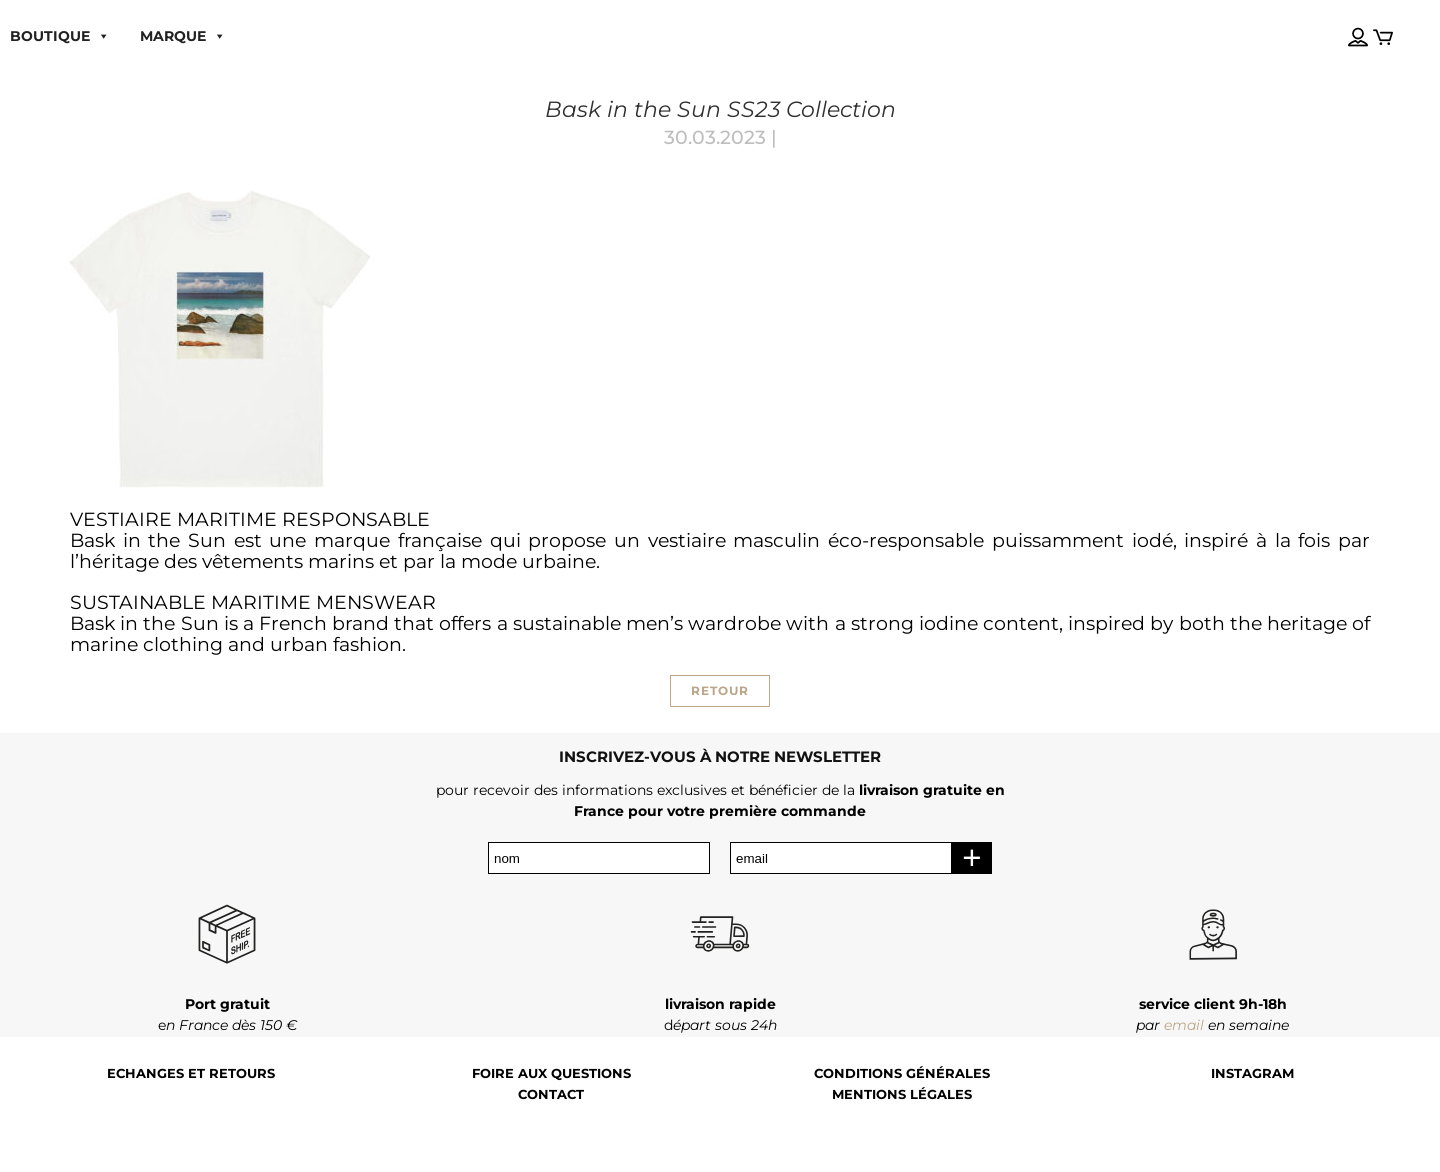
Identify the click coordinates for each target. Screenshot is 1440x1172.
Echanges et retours (191, 1073)
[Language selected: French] (1339, 19)
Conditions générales (902, 1073)
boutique (60, 36)
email (1184, 1025)
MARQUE (183, 36)
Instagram (1252, 1073)
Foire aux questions (551, 1073)
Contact (551, 1094)
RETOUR (720, 690)
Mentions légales (902, 1094)
